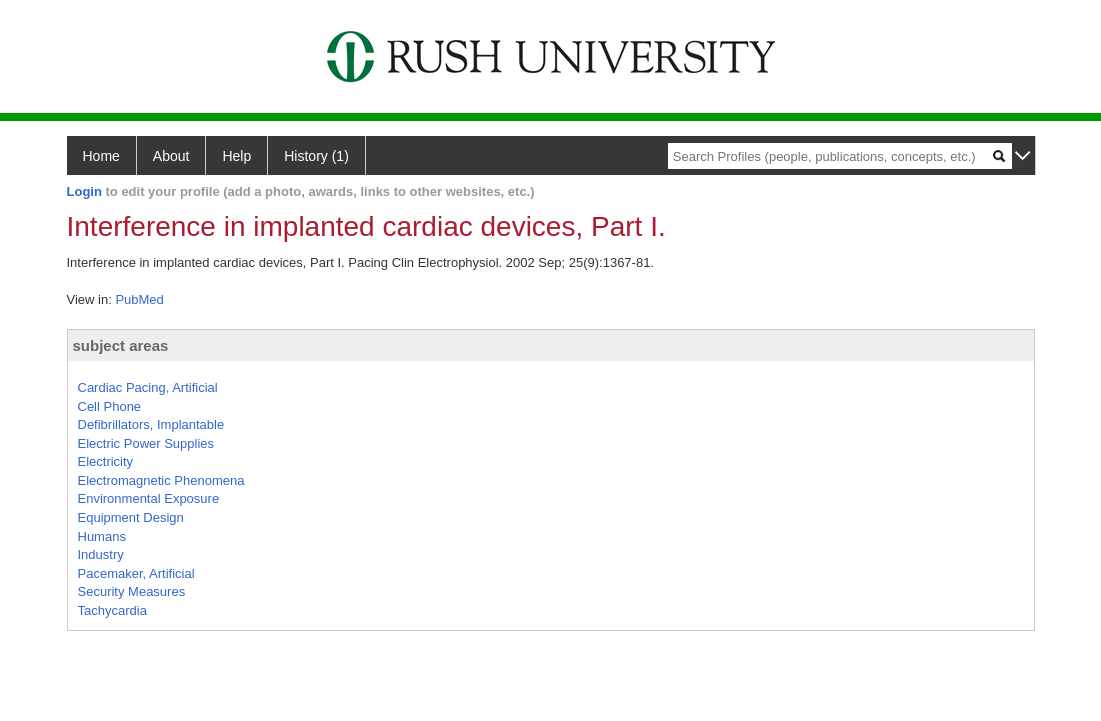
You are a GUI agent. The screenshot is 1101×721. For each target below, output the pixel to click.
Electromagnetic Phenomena (161, 480)
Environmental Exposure (149, 498)
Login (84, 191)
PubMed (139, 299)
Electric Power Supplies (146, 443)
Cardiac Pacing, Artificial (148, 387)
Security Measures (132, 591)
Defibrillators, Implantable (151, 424)
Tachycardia (112, 610)
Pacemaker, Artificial (136, 573)
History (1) (316, 156)
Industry (101, 554)
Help (236, 156)
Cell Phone (110, 406)
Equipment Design (131, 517)
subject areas (121, 345)
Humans (102, 536)
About (171, 156)
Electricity (106, 461)
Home (101, 156)
